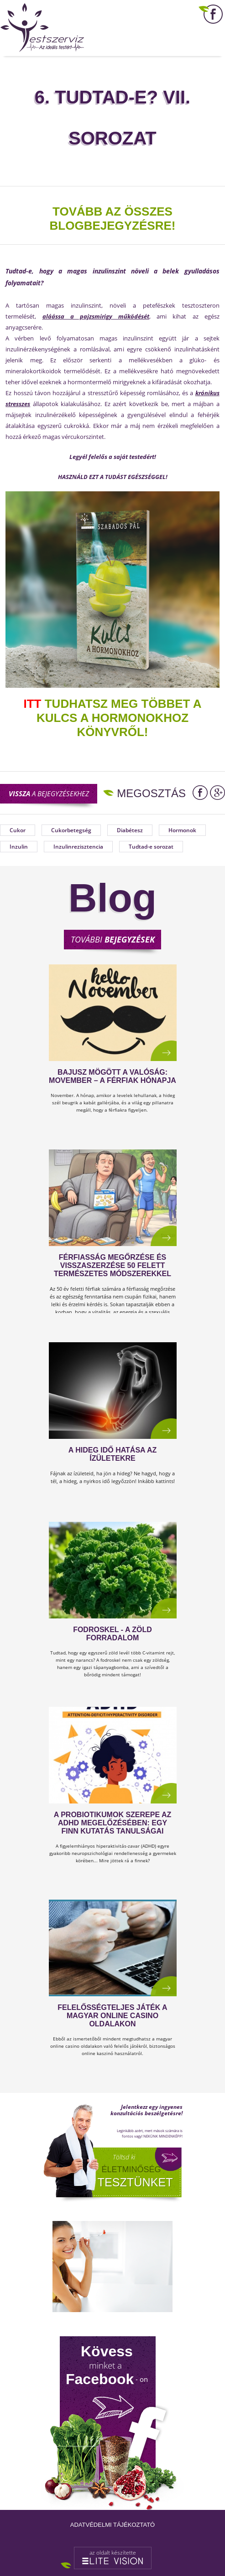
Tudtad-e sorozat (151, 846)
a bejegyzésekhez (49, 793)
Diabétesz (130, 830)
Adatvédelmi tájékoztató (112, 2524)
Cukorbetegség (71, 830)
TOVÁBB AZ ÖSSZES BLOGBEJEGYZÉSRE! (113, 218)
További (113, 939)
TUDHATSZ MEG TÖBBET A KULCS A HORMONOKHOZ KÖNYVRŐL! (113, 718)
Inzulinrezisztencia (78, 846)
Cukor (18, 830)
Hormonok (182, 830)
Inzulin (19, 846)
